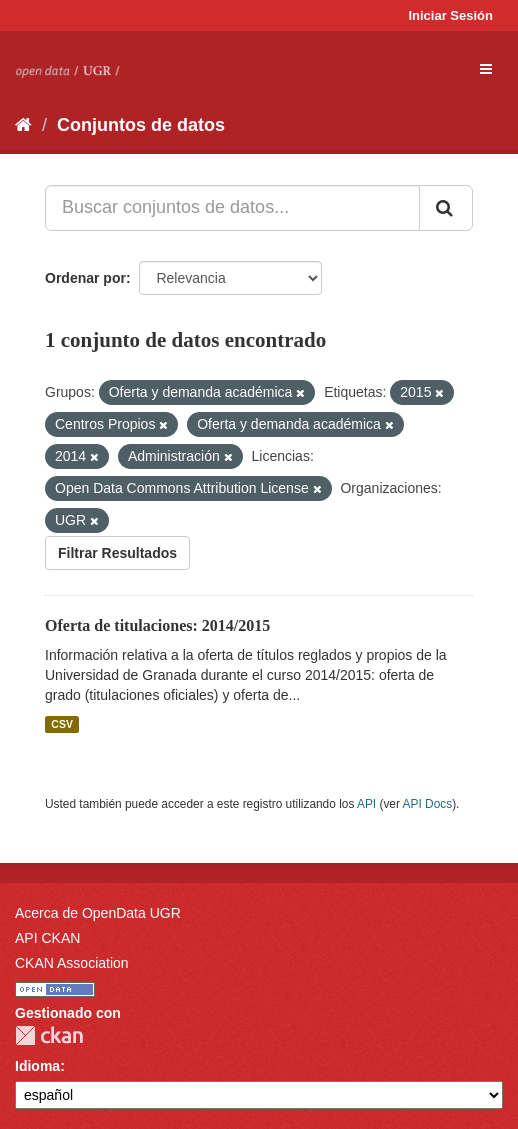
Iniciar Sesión (450, 15)
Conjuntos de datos (141, 125)
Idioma (37, 1066)
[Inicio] (23, 125)
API (366, 804)
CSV (62, 724)
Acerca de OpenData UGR (98, 913)
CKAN (49, 1035)
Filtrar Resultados (117, 553)
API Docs (428, 804)
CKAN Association (72, 963)
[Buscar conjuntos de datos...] (232, 208)
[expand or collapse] (486, 69)
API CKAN (47, 938)
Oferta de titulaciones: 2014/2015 (157, 625)
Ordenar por (85, 278)
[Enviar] (446, 208)
